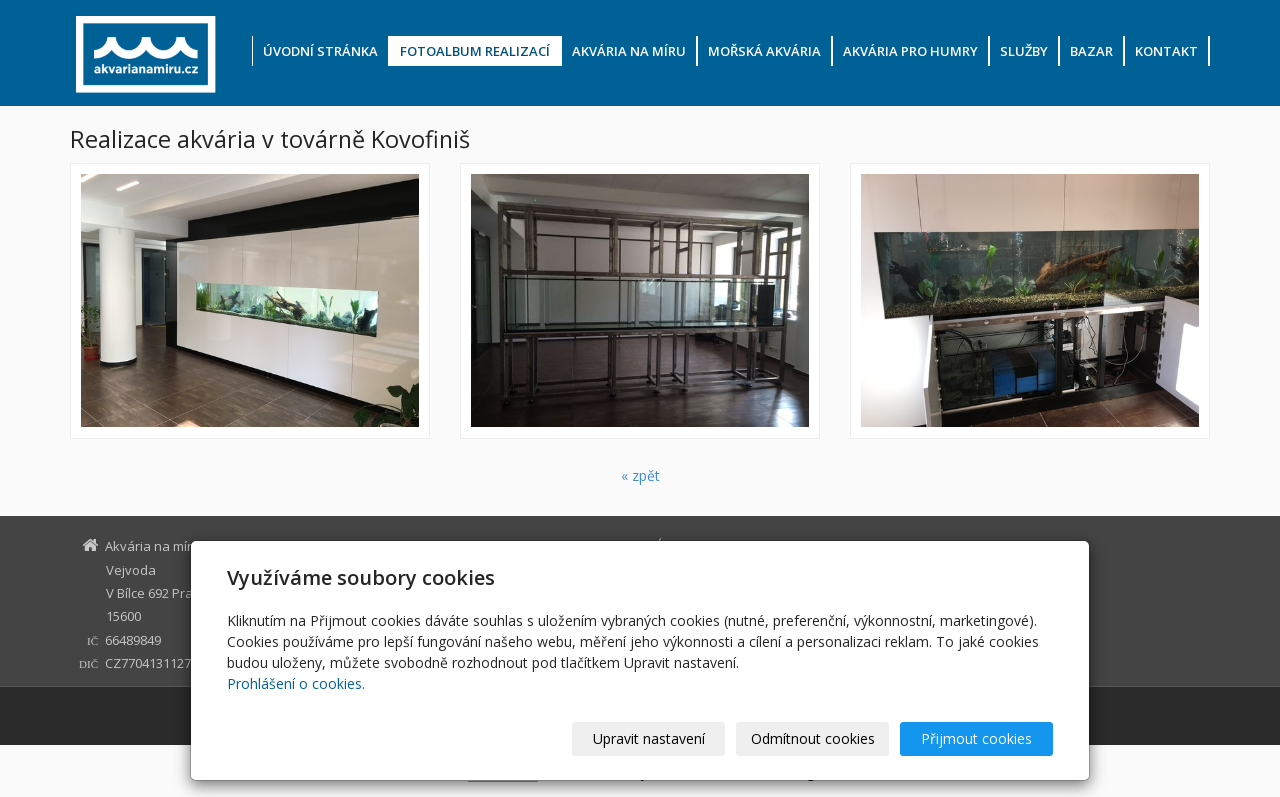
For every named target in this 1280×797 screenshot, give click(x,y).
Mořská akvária (764, 51)
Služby (1024, 51)
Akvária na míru (629, 51)
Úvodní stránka (320, 51)
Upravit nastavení (649, 738)
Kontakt (1166, 51)
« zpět (640, 475)
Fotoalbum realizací (475, 51)
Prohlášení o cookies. (296, 683)
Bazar (1091, 51)
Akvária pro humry (910, 51)
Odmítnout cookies (813, 738)
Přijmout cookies (976, 738)
